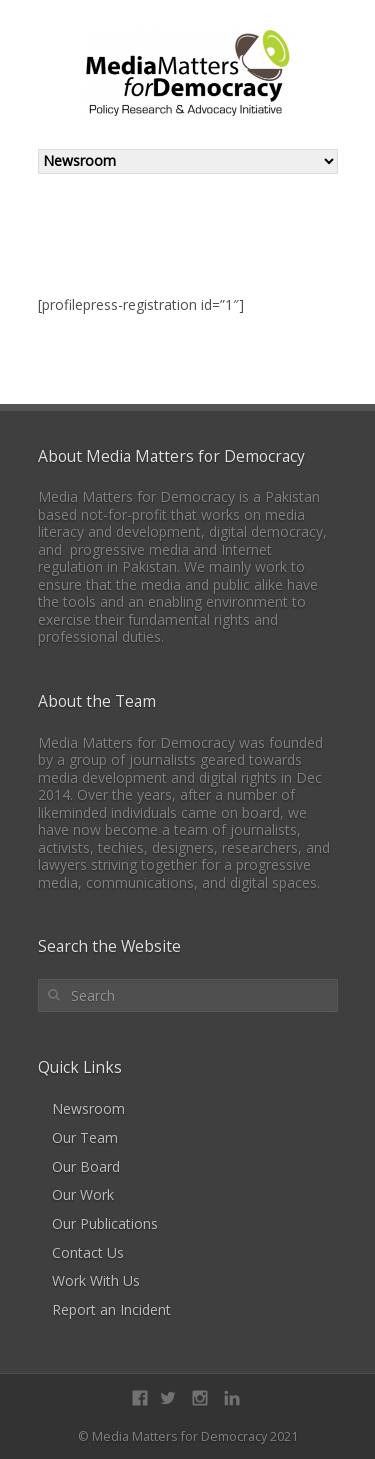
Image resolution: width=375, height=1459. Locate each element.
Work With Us (96, 1280)
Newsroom (88, 1108)
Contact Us (88, 1252)
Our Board (86, 1166)
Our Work (83, 1194)
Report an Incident (111, 1309)
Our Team (85, 1137)
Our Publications (105, 1223)
